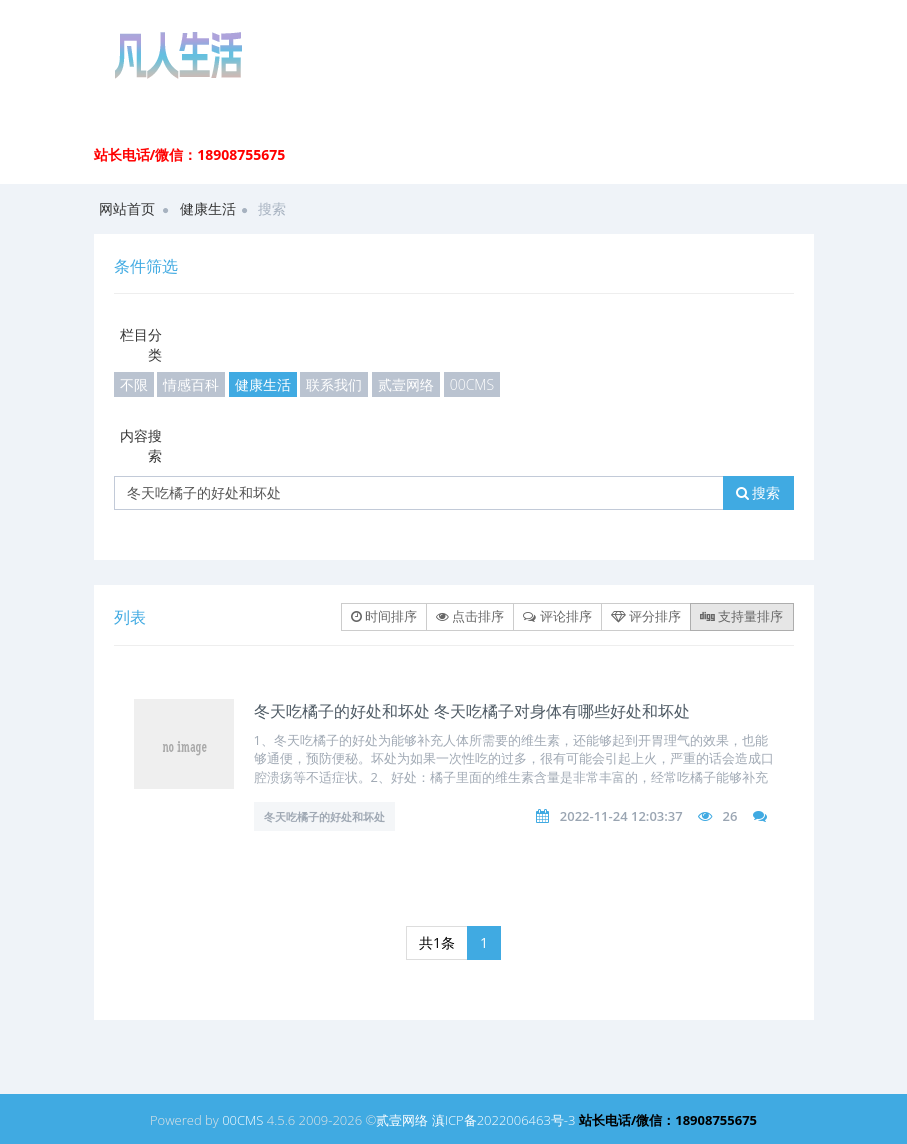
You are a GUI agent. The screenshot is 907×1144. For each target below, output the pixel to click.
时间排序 (384, 616)
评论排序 (557, 616)
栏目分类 (141, 344)
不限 (134, 384)
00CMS (472, 384)
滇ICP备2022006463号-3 (504, 1120)
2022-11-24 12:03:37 (621, 816)
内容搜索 (141, 445)
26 (729, 816)
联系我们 (334, 384)
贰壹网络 (406, 384)
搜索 (758, 492)
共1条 (437, 942)
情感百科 (191, 384)
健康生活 (208, 208)
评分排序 (646, 616)
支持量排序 (741, 616)
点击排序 (470, 616)
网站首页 (127, 208)
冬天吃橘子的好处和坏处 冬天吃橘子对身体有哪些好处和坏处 (472, 711)
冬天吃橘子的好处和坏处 (324, 816)
